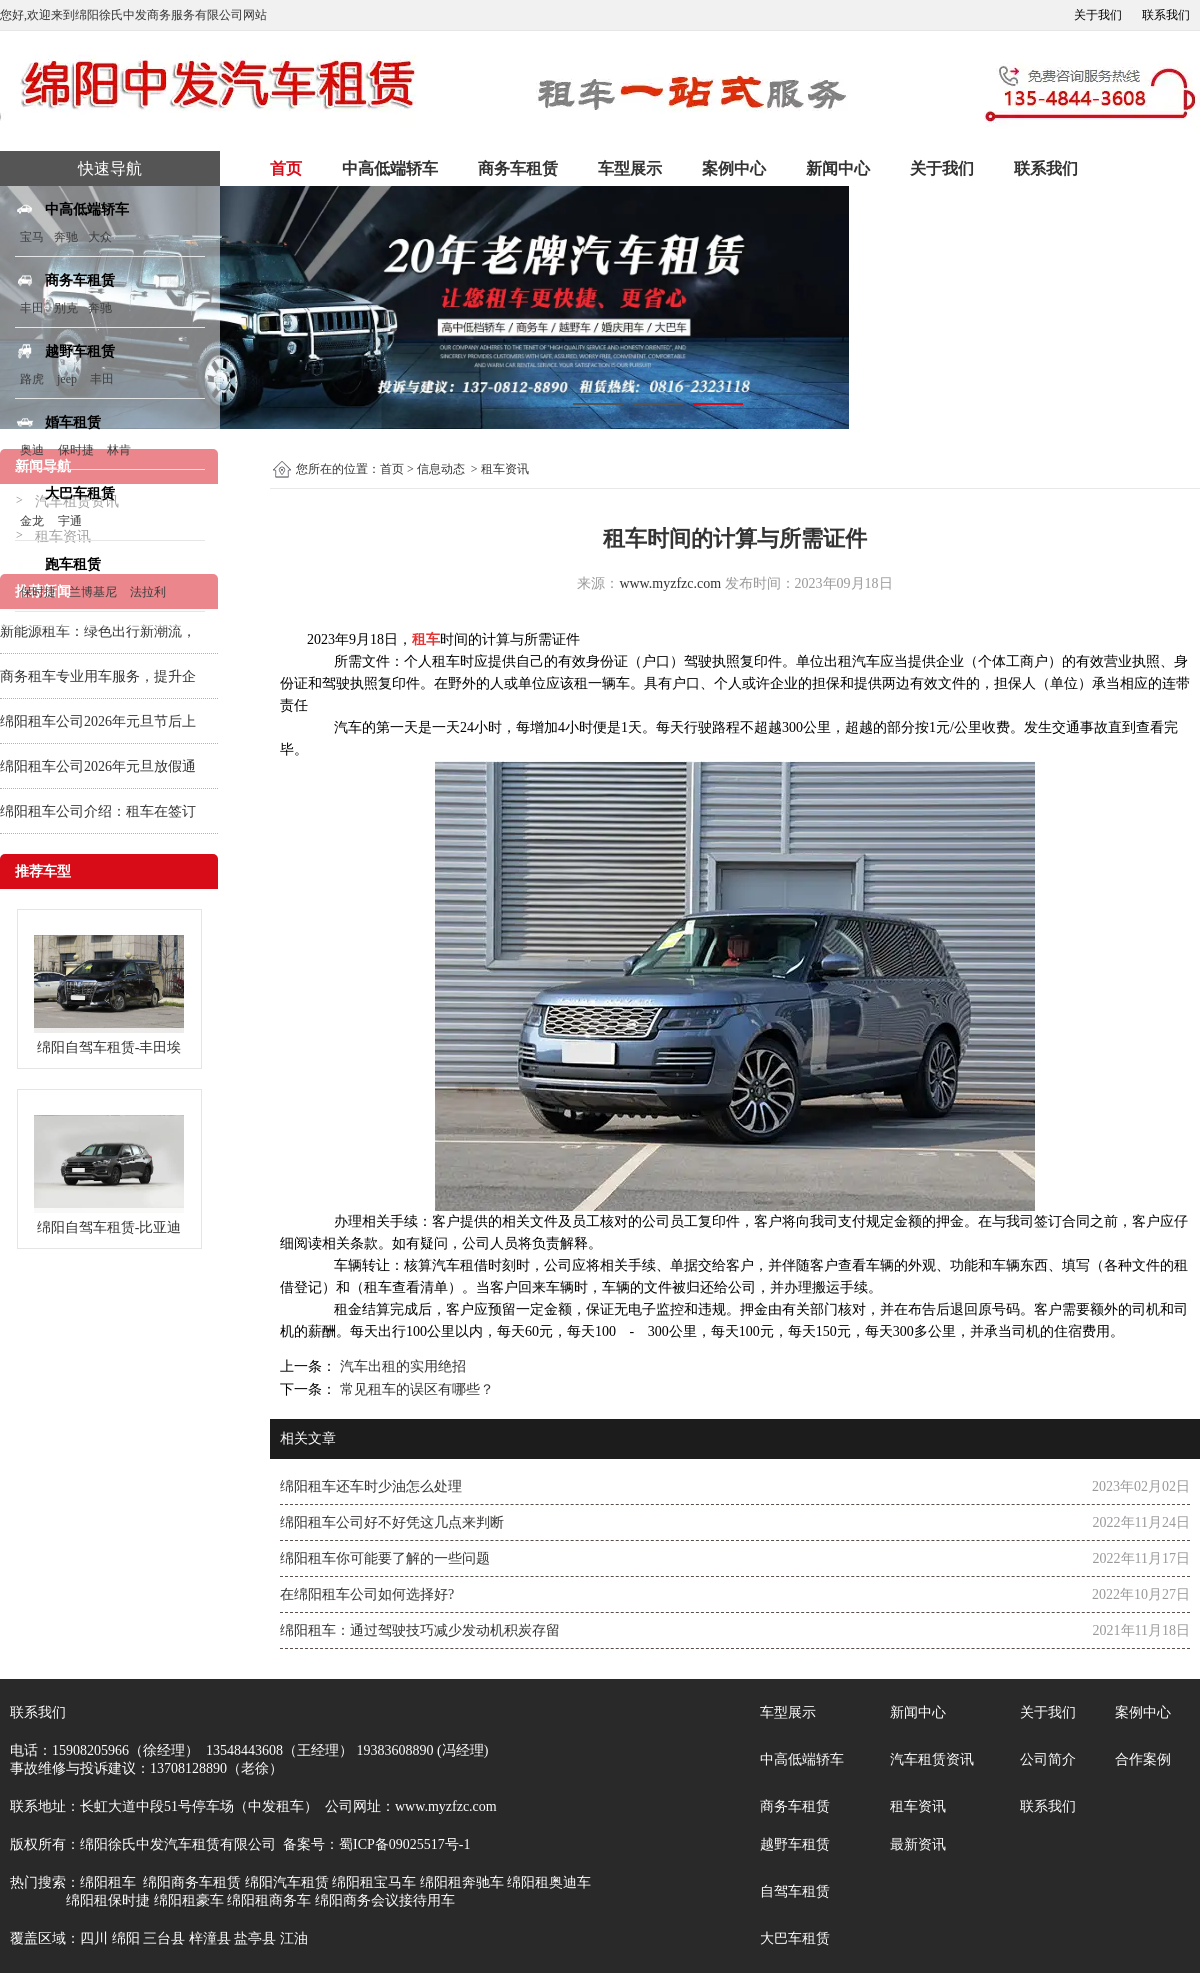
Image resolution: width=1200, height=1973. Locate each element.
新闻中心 (838, 168)
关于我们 (1098, 15)
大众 (100, 237)
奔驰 (66, 237)
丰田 (32, 308)
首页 (286, 168)
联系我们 (1166, 15)
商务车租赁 (518, 168)
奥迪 (32, 450)
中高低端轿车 (390, 168)
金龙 (32, 521)
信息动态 (441, 469)
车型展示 (630, 168)
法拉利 (148, 592)
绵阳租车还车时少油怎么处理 (371, 1486)
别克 (66, 308)
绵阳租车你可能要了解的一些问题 (385, 1558)
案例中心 (734, 168)
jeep (67, 379)
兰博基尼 (94, 592)
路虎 (32, 379)
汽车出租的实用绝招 (401, 1366)
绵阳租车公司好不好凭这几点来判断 (392, 1522)
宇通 (70, 521)
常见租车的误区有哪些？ (415, 1389)
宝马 (32, 237)
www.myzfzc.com (670, 583)
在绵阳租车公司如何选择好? (367, 1594)
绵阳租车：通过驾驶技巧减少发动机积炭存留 (420, 1630)
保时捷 (76, 450)
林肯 (119, 450)
